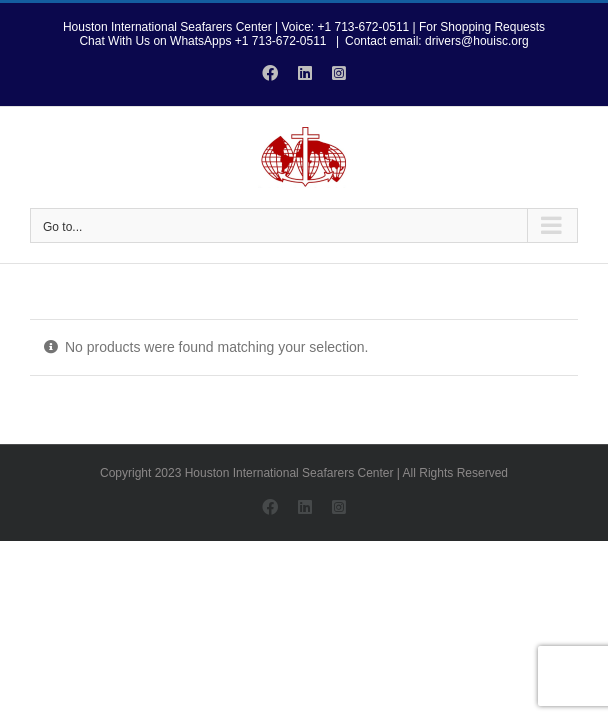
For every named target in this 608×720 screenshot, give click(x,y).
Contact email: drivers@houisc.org (437, 41)
